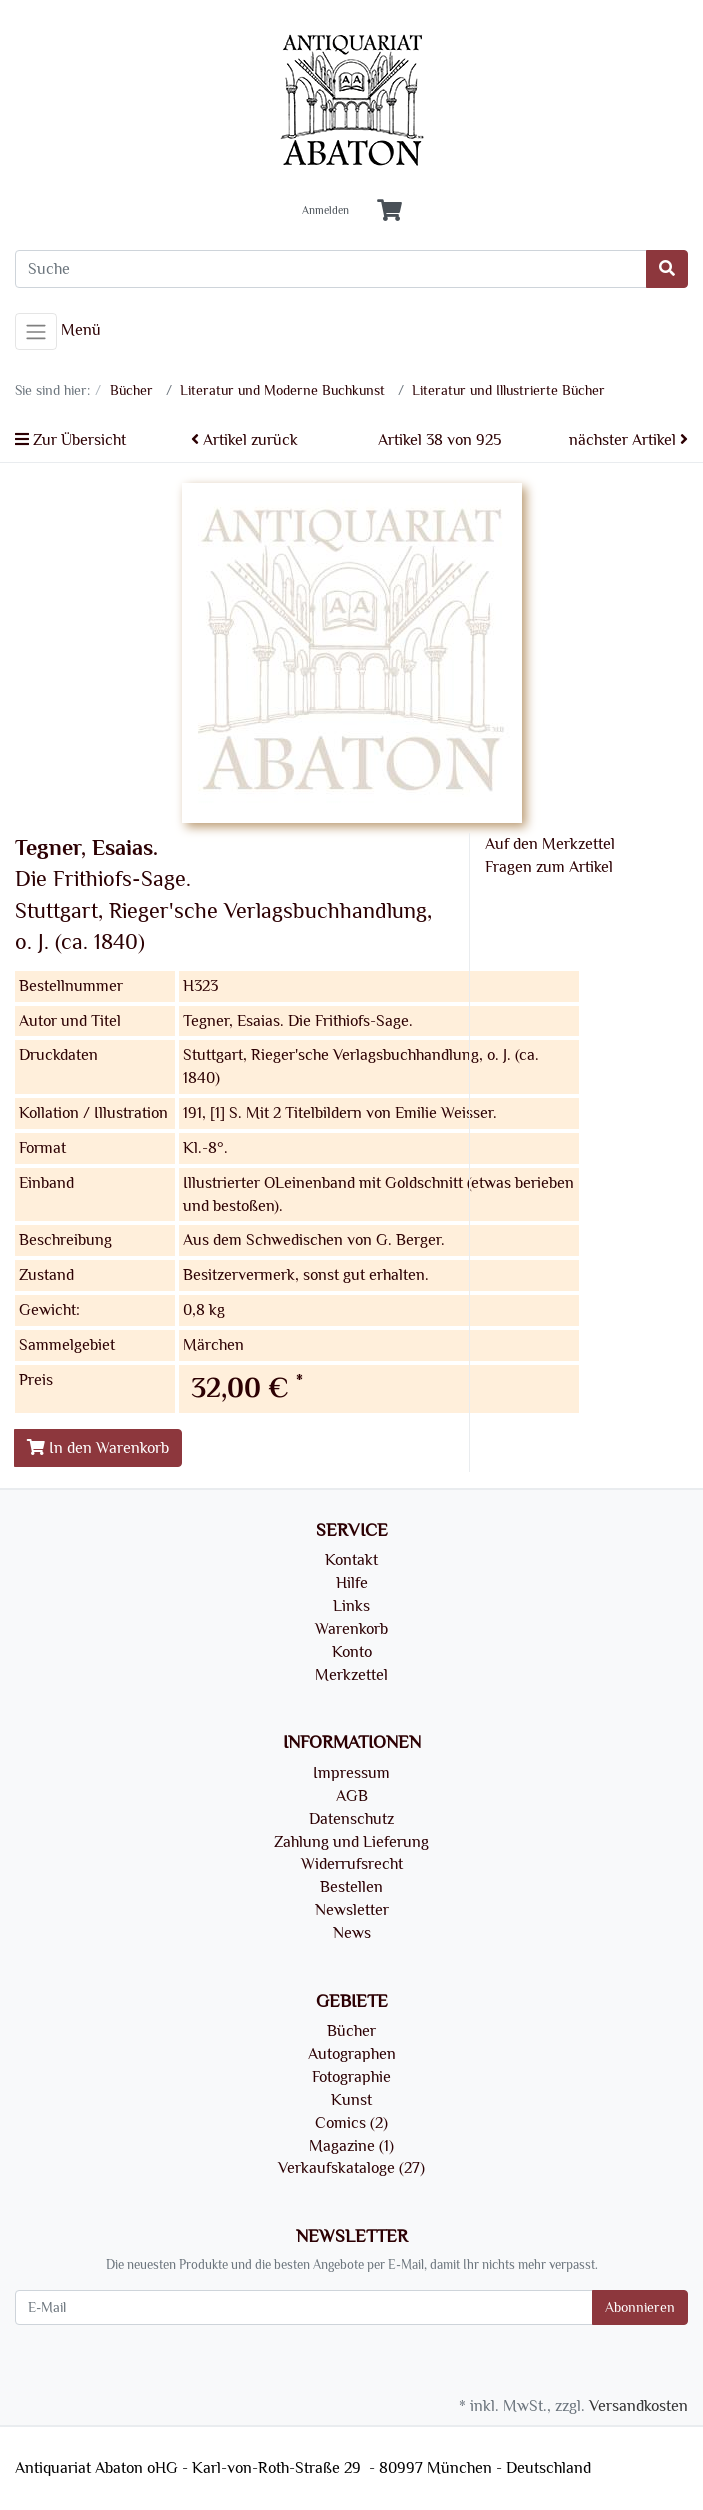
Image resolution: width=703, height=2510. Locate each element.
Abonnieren (640, 2307)
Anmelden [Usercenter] (325, 211)
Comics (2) (351, 2123)
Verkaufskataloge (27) (351, 2168)
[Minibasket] (389, 211)
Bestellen (351, 1887)
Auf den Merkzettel (550, 844)
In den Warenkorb (98, 1448)
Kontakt (351, 1560)
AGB (352, 1796)
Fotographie (351, 2077)
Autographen (352, 2054)
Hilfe (352, 1583)
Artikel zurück (244, 440)
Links (351, 1606)
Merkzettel (351, 1675)
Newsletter (352, 1910)
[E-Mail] (304, 2307)
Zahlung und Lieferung (351, 1842)
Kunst (351, 2100)
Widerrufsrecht (352, 1864)
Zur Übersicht (70, 440)
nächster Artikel (628, 440)
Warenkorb (351, 1629)
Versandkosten (638, 2406)
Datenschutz (351, 1819)
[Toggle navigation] (36, 332)
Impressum (351, 1773)
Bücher (351, 2031)
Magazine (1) (351, 2146)
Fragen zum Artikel (549, 867)
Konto (352, 1652)
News (352, 1933)
